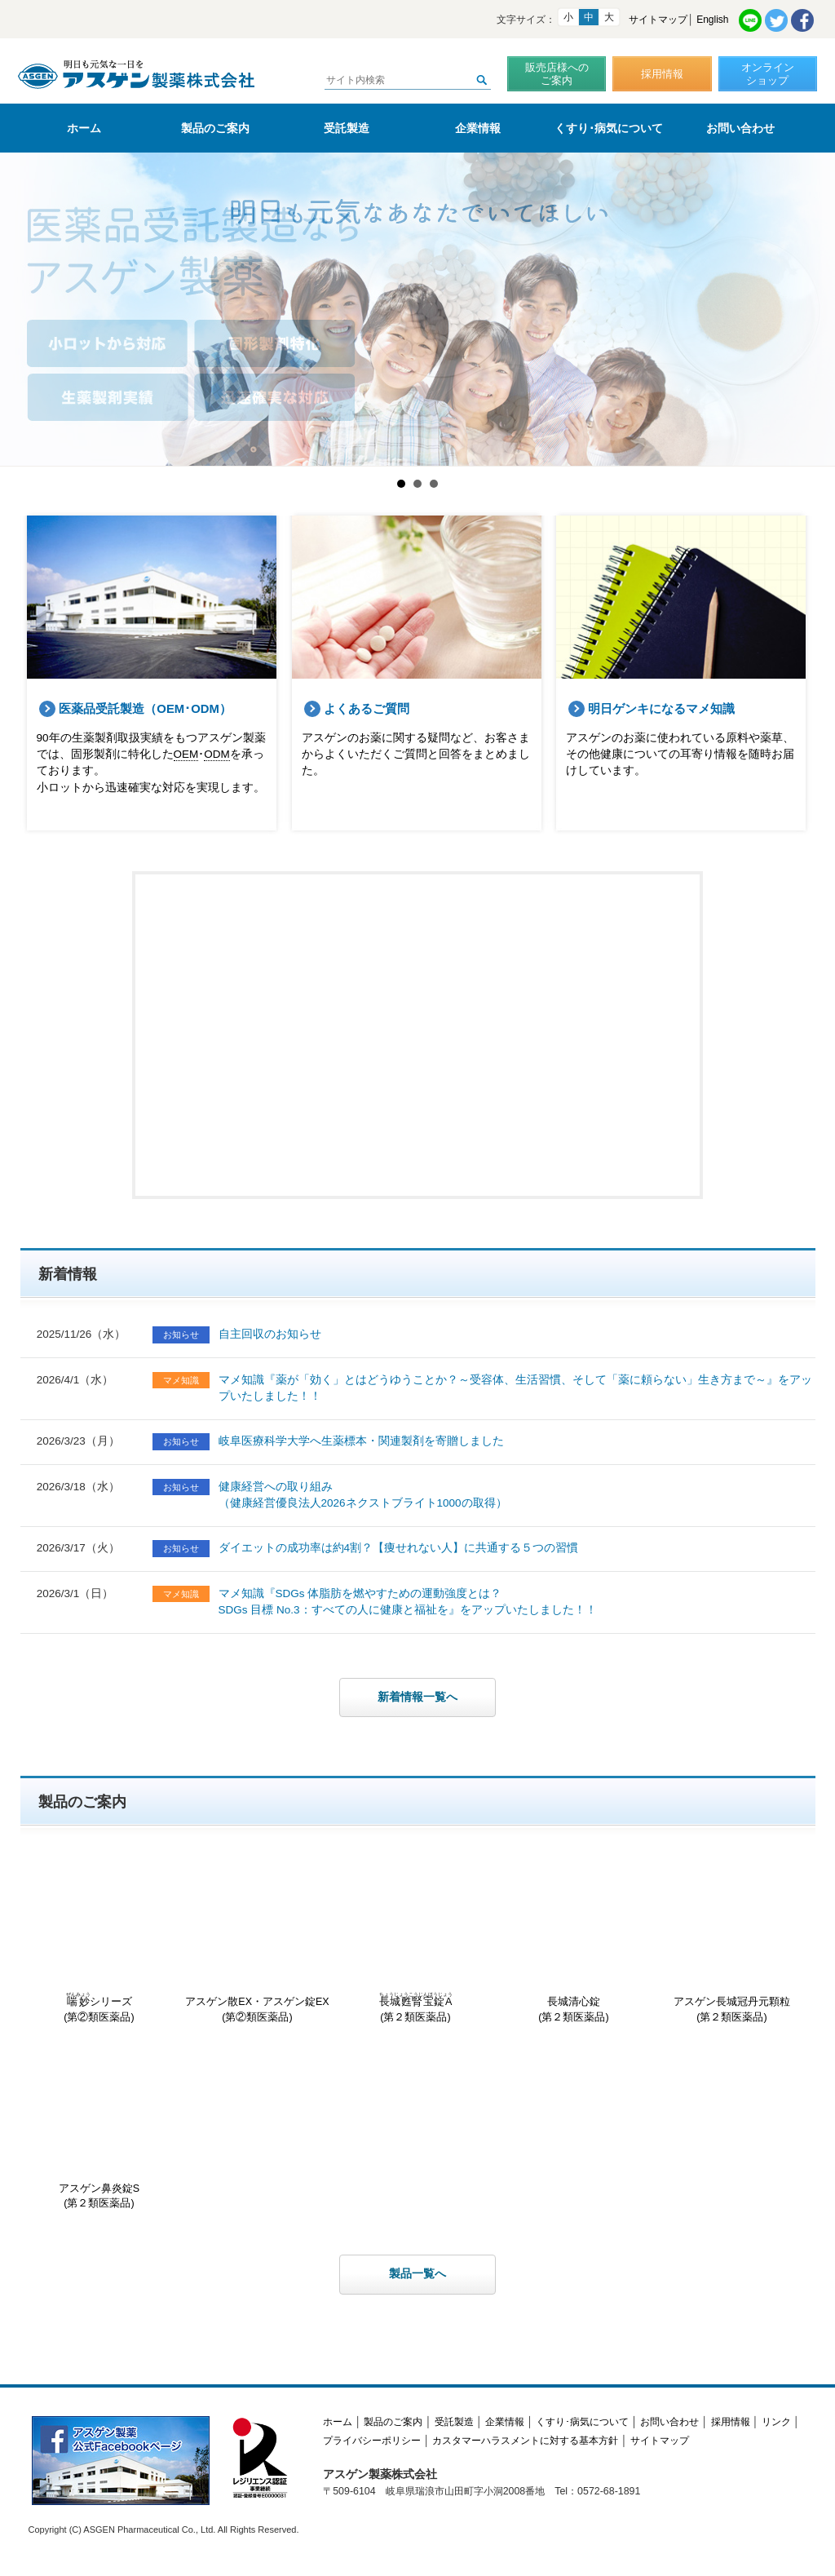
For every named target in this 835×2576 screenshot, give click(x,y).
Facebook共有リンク (802, 20)
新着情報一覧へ (417, 1697)
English (712, 19)
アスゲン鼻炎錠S (99, 2129)
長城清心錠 (574, 1942)
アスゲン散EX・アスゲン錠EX (257, 1942)
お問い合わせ (740, 128)
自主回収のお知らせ (270, 1334)
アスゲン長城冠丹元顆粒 (732, 1942)
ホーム (84, 128)
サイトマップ (658, 19)
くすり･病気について (608, 128)
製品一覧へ (417, 2274)
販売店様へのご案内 (557, 73)
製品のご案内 (215, 128)
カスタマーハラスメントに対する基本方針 (525, 2440)
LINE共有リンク (750, 20)
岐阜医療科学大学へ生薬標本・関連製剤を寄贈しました (361, 1441)
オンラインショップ (767, 73)
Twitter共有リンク (776, 20)
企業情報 (478, 128)
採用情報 (662, 74)
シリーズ (99, 1942)
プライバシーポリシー (372, 2440)
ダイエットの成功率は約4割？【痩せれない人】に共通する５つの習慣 (399, 1548)
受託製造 (346, 128)
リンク (776, 2422)
